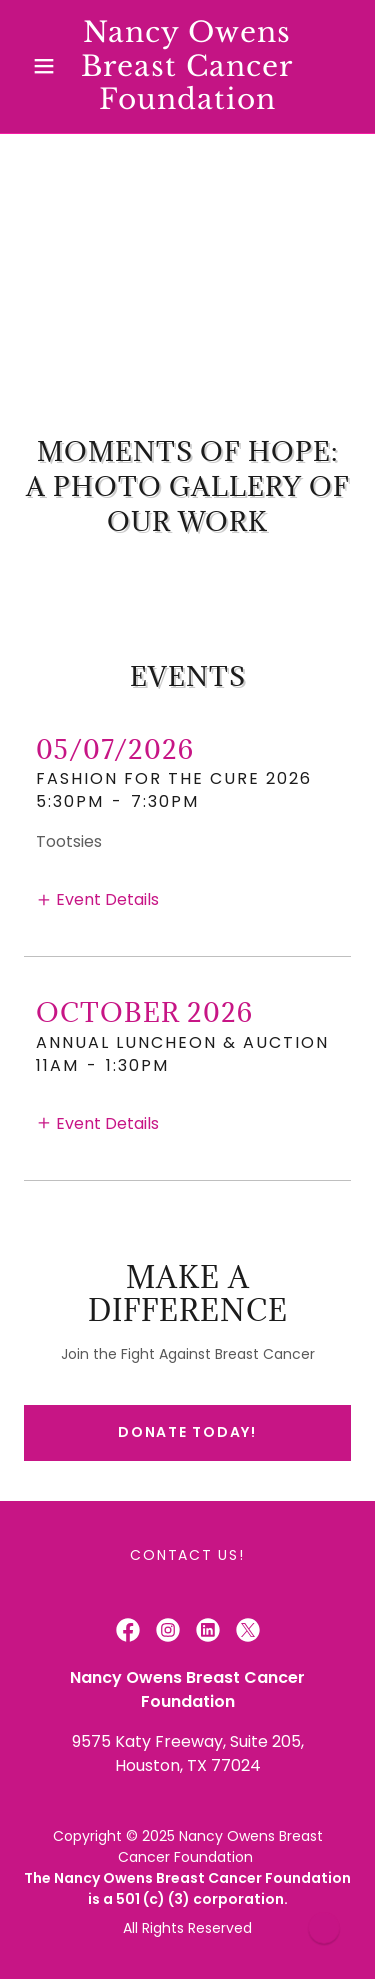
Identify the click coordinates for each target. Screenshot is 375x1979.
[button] (48, 66)
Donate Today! (187, 1432)
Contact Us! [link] (187, 1555)
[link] (187, 66)
